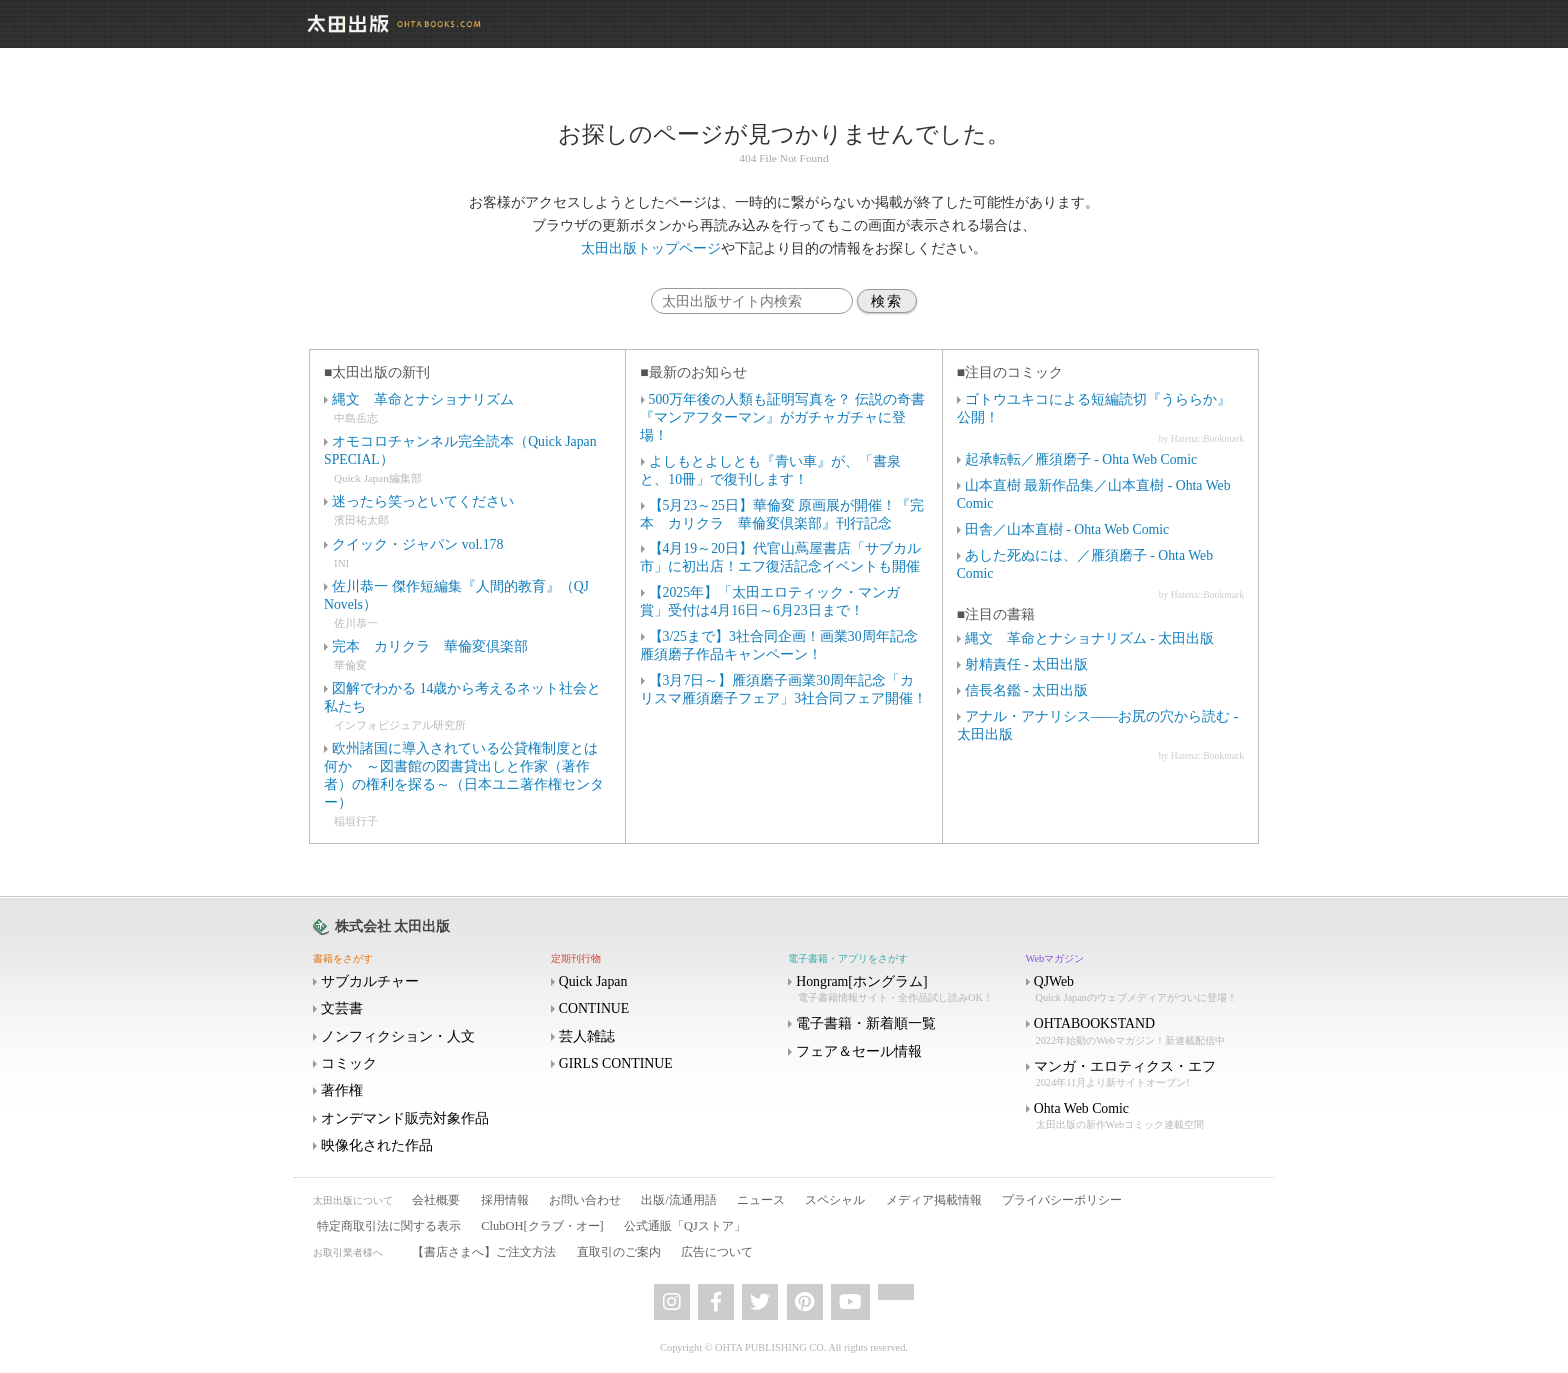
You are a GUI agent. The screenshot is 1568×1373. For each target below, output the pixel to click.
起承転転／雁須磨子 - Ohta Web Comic (1081, 459)
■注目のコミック (1010, 372)
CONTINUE (594, 1008)
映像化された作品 (377, 1145)
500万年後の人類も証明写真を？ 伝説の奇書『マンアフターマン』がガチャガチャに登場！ (782, 417)
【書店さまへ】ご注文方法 (484, 1252)
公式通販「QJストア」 (685, 1226)
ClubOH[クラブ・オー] (542, 1226)
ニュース (761, 1200)
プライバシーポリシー (1062, 1200)
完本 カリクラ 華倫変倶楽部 (430, 646)
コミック (349, 1063)
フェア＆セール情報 (859, 1051)
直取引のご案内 (619, 1252)
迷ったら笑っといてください (423, 501)
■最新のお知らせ (693, 372)
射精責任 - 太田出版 (1026, 664)
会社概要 (436, 1200)
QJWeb (1143, 989)
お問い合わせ (585, 1200)
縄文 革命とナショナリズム (423, 399)
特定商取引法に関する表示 (389, 1226)
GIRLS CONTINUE (616, 1063)
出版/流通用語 (678, 1200)
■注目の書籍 (996, 614)
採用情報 (505, 1200)
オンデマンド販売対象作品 (405, 1118)
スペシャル (835, 1200)
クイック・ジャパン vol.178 (417, 544)
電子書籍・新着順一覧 (866, 1023)
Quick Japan (593, 981)
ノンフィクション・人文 (398, 1036)
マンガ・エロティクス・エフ (1143, 1074)
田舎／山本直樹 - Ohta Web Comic (1067, 529)
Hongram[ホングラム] (905, 989)
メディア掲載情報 (934, 1200)
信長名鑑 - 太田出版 (1026, 690)
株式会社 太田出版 (392, 926)
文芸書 (342, 1008)
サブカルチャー (370, 981)
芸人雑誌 (587, 1036)
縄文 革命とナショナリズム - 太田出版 (1089, 638)
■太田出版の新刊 (377, 372)
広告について (717, 1252)
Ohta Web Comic (1143, 1116)
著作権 (342, 1090)
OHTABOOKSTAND (1143, 1031)
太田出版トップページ (651, 248)
